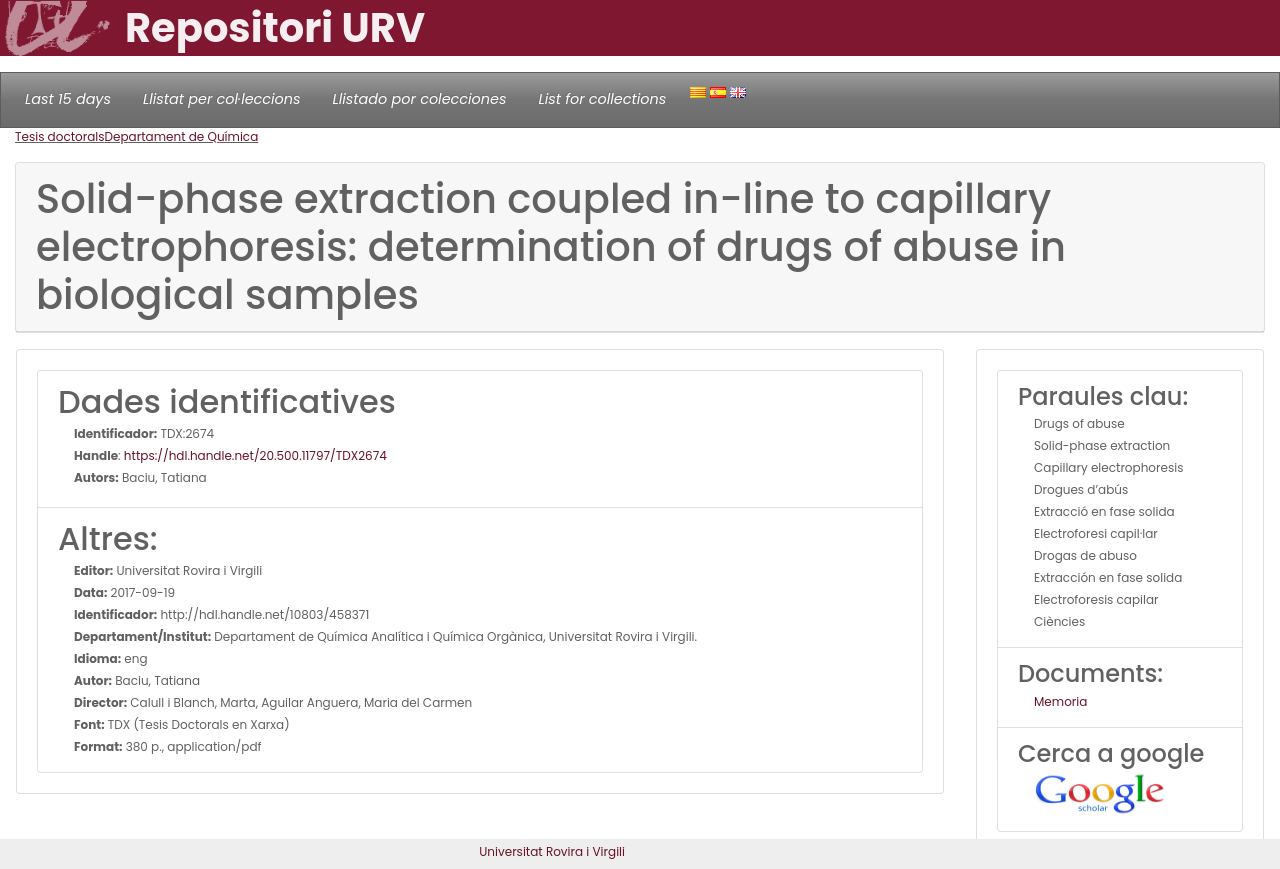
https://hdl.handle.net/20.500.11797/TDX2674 (255, 455)
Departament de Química (182, 136)
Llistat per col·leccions (222, 99)
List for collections (602, 99)
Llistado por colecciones (420, 99)
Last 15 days (68, 99)
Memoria (1060, 701)
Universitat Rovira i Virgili (552, 851)
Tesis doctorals (60, 136)
